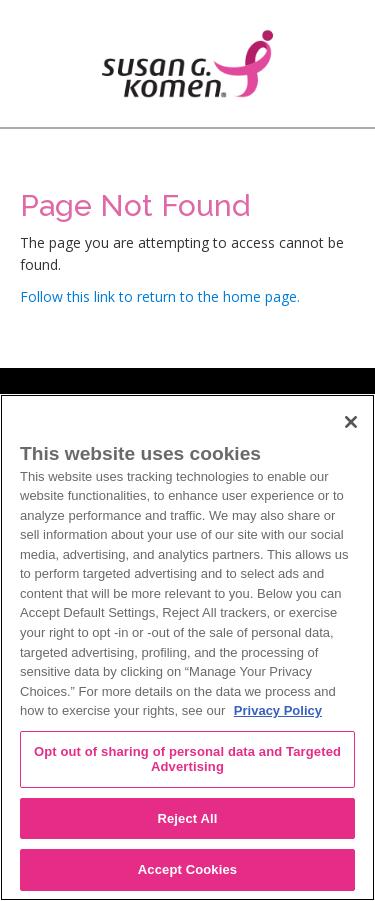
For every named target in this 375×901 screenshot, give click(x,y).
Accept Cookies (187, 869)
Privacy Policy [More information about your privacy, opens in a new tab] (278, 710)
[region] (187, 647)
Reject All (187, 818)
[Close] (351, 422)
